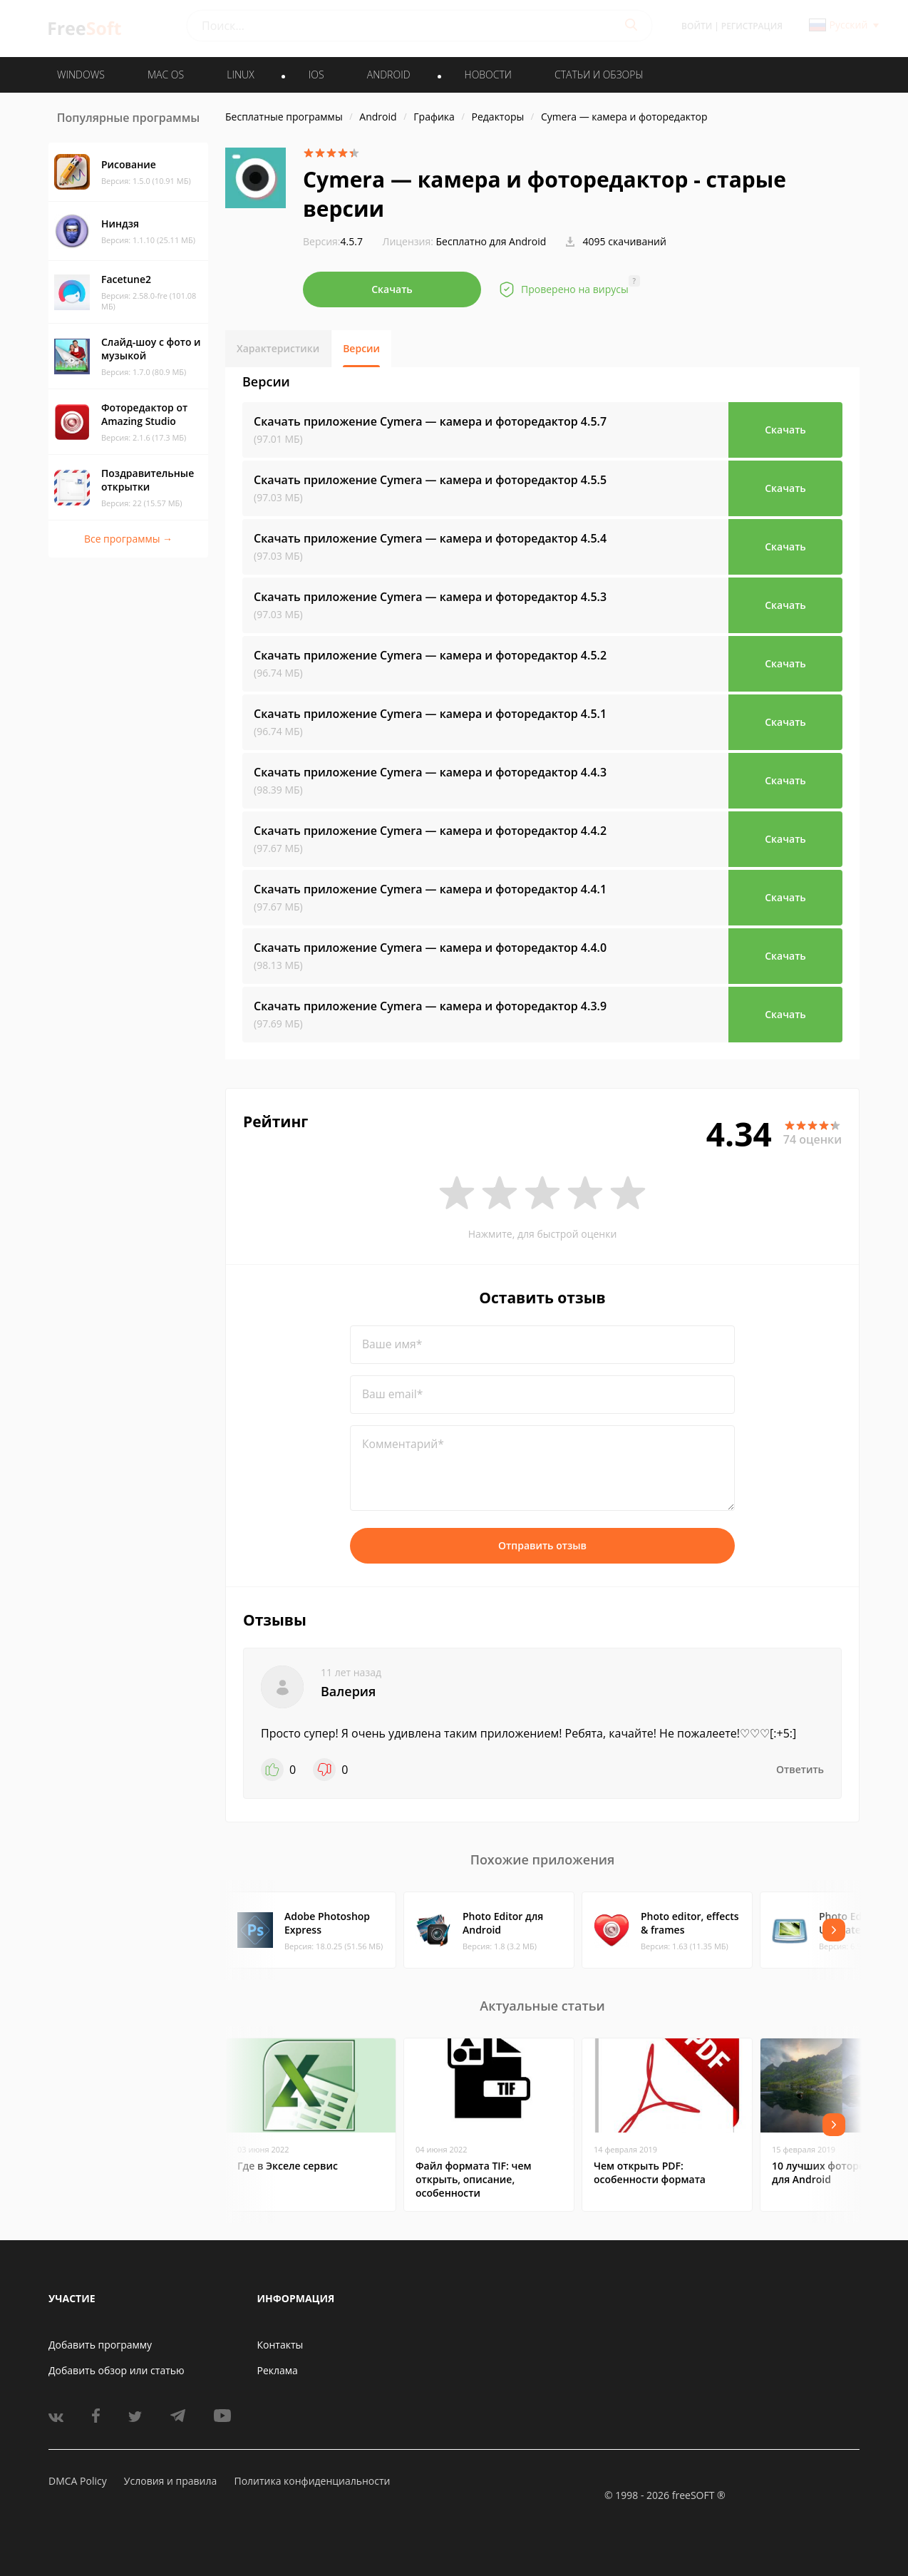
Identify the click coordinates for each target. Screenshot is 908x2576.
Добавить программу (100, 2344)
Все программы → (128, 538)
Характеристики (278, 348)
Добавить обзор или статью (116, 2370)
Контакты (280, 2344)
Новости (488, 74)
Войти (696, 26)
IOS (316, 74)
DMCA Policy (77, 2481)
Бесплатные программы (284, 116)
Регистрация (752, 26)
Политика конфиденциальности (312, 2481)
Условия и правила (170, 2481)
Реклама (277, 2370)
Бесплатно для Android (491, 241)
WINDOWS (81, 74)
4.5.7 (333, 241)
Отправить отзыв (542, 1545)
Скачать (392, 289)
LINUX (240, 74)
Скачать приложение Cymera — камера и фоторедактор (430, 421)
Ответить (800, 1769)
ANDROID (389, 74)
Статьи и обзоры (599, 74)
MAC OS (166, 74)
